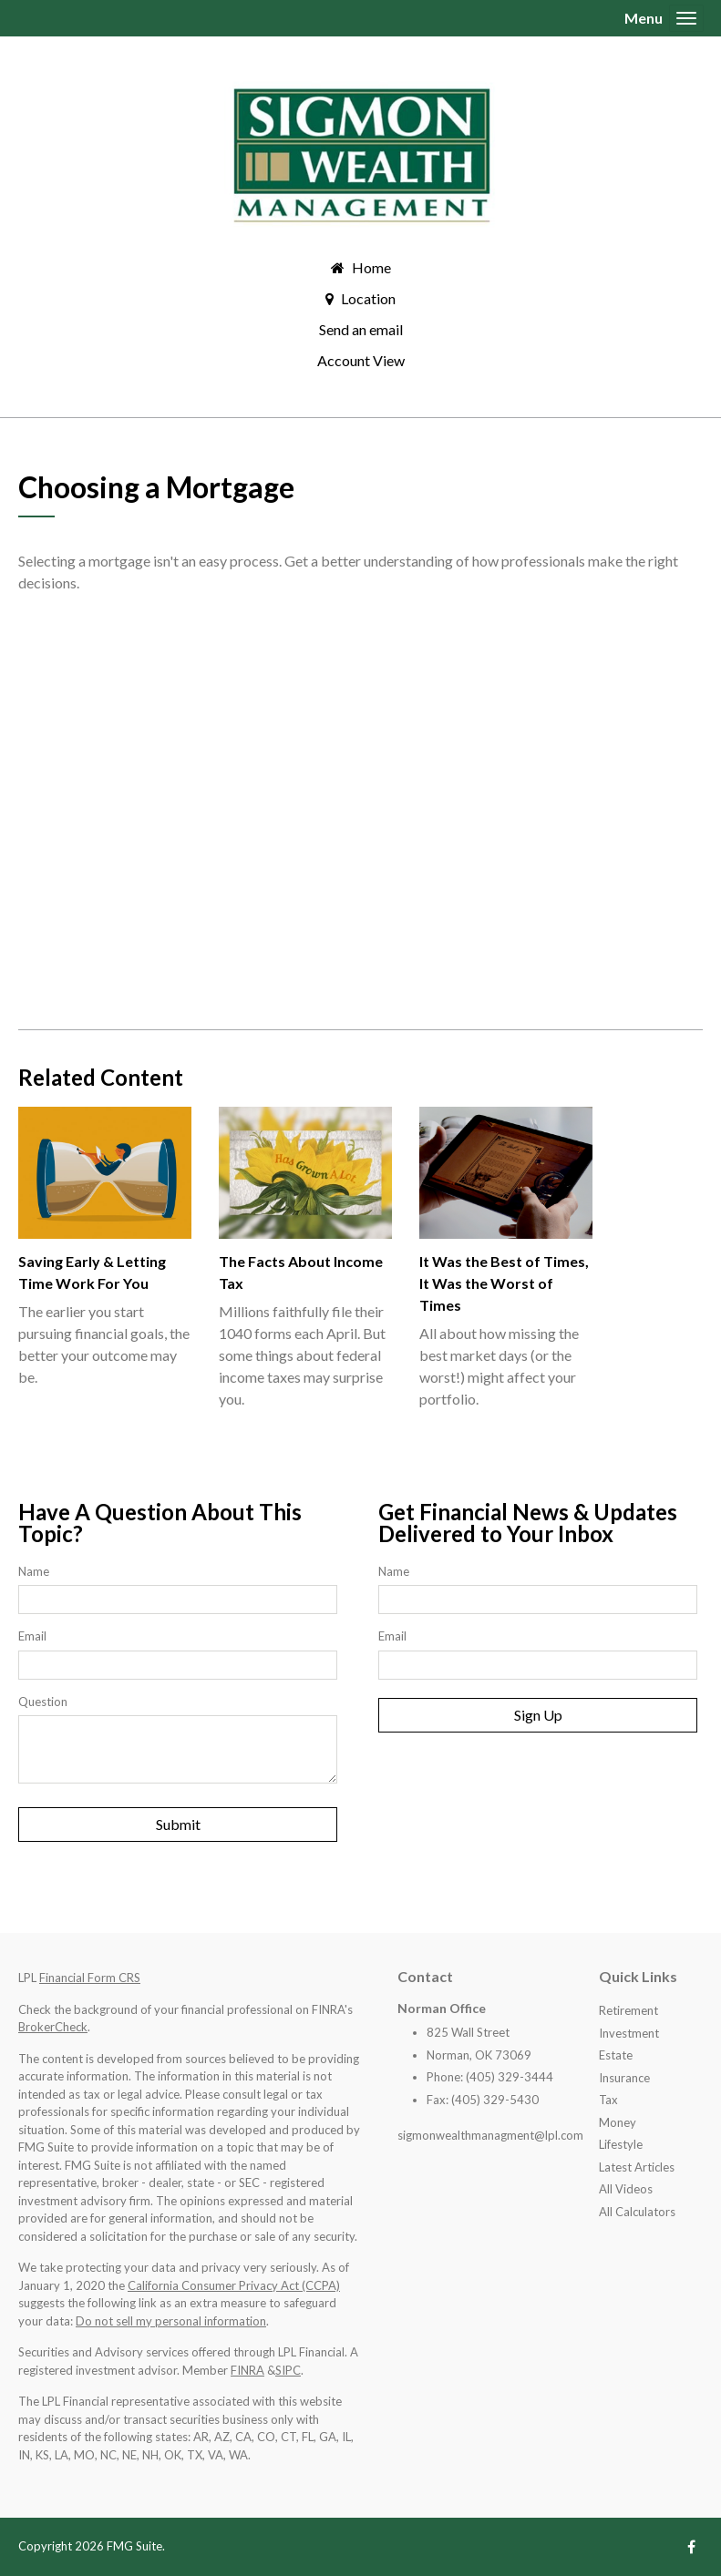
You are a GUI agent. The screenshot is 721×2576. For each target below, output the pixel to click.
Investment (629, 2033)
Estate (616, 2055)
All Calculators (637, 2211)
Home (371, 267)
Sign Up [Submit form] (538, 1714)
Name (33, 1571)
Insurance (624, 2077)
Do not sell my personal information (171, 2321)
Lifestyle (621, 2144)
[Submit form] (177, 1824)
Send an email (361, 329)
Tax (608, 2099)
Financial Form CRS (89, 1977)
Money (617, 2122)
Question (42, 1701)
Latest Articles (637, 2167)
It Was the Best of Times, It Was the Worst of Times (504, 1283)
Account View (361, 360)
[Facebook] (691, 2546)
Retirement (628, 2010)
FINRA (247, 2370)
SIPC (288, 2370)
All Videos (626, 2189)
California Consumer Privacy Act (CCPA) (234, 2285)
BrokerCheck (53, 2026)
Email (32, 1636)
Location (368, 298)
